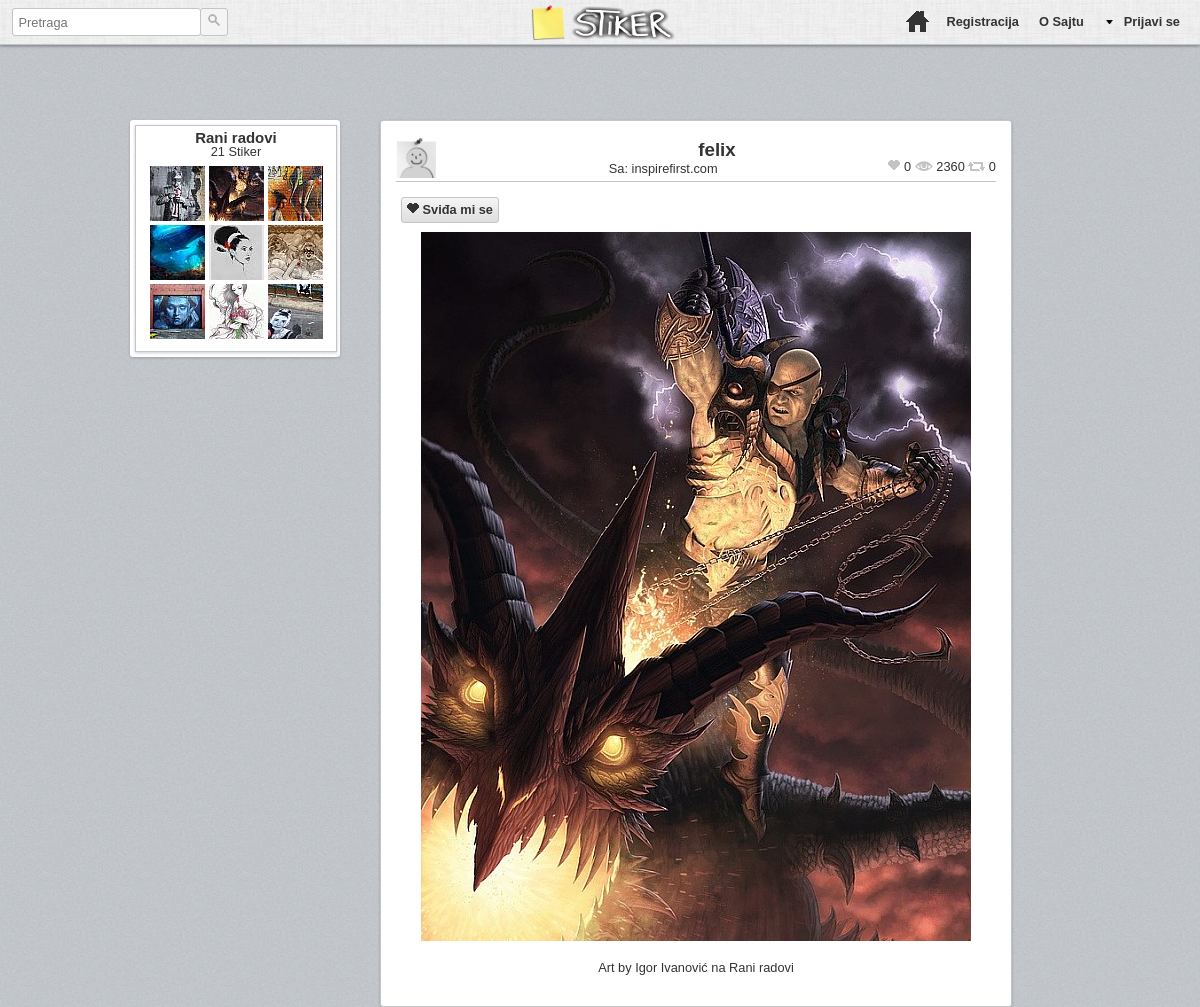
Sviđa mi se (450, 209)
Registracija (982, 21)
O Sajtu (1061, 21)
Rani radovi (236, 137)
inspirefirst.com (675, 168)
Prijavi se (1152, 21)
